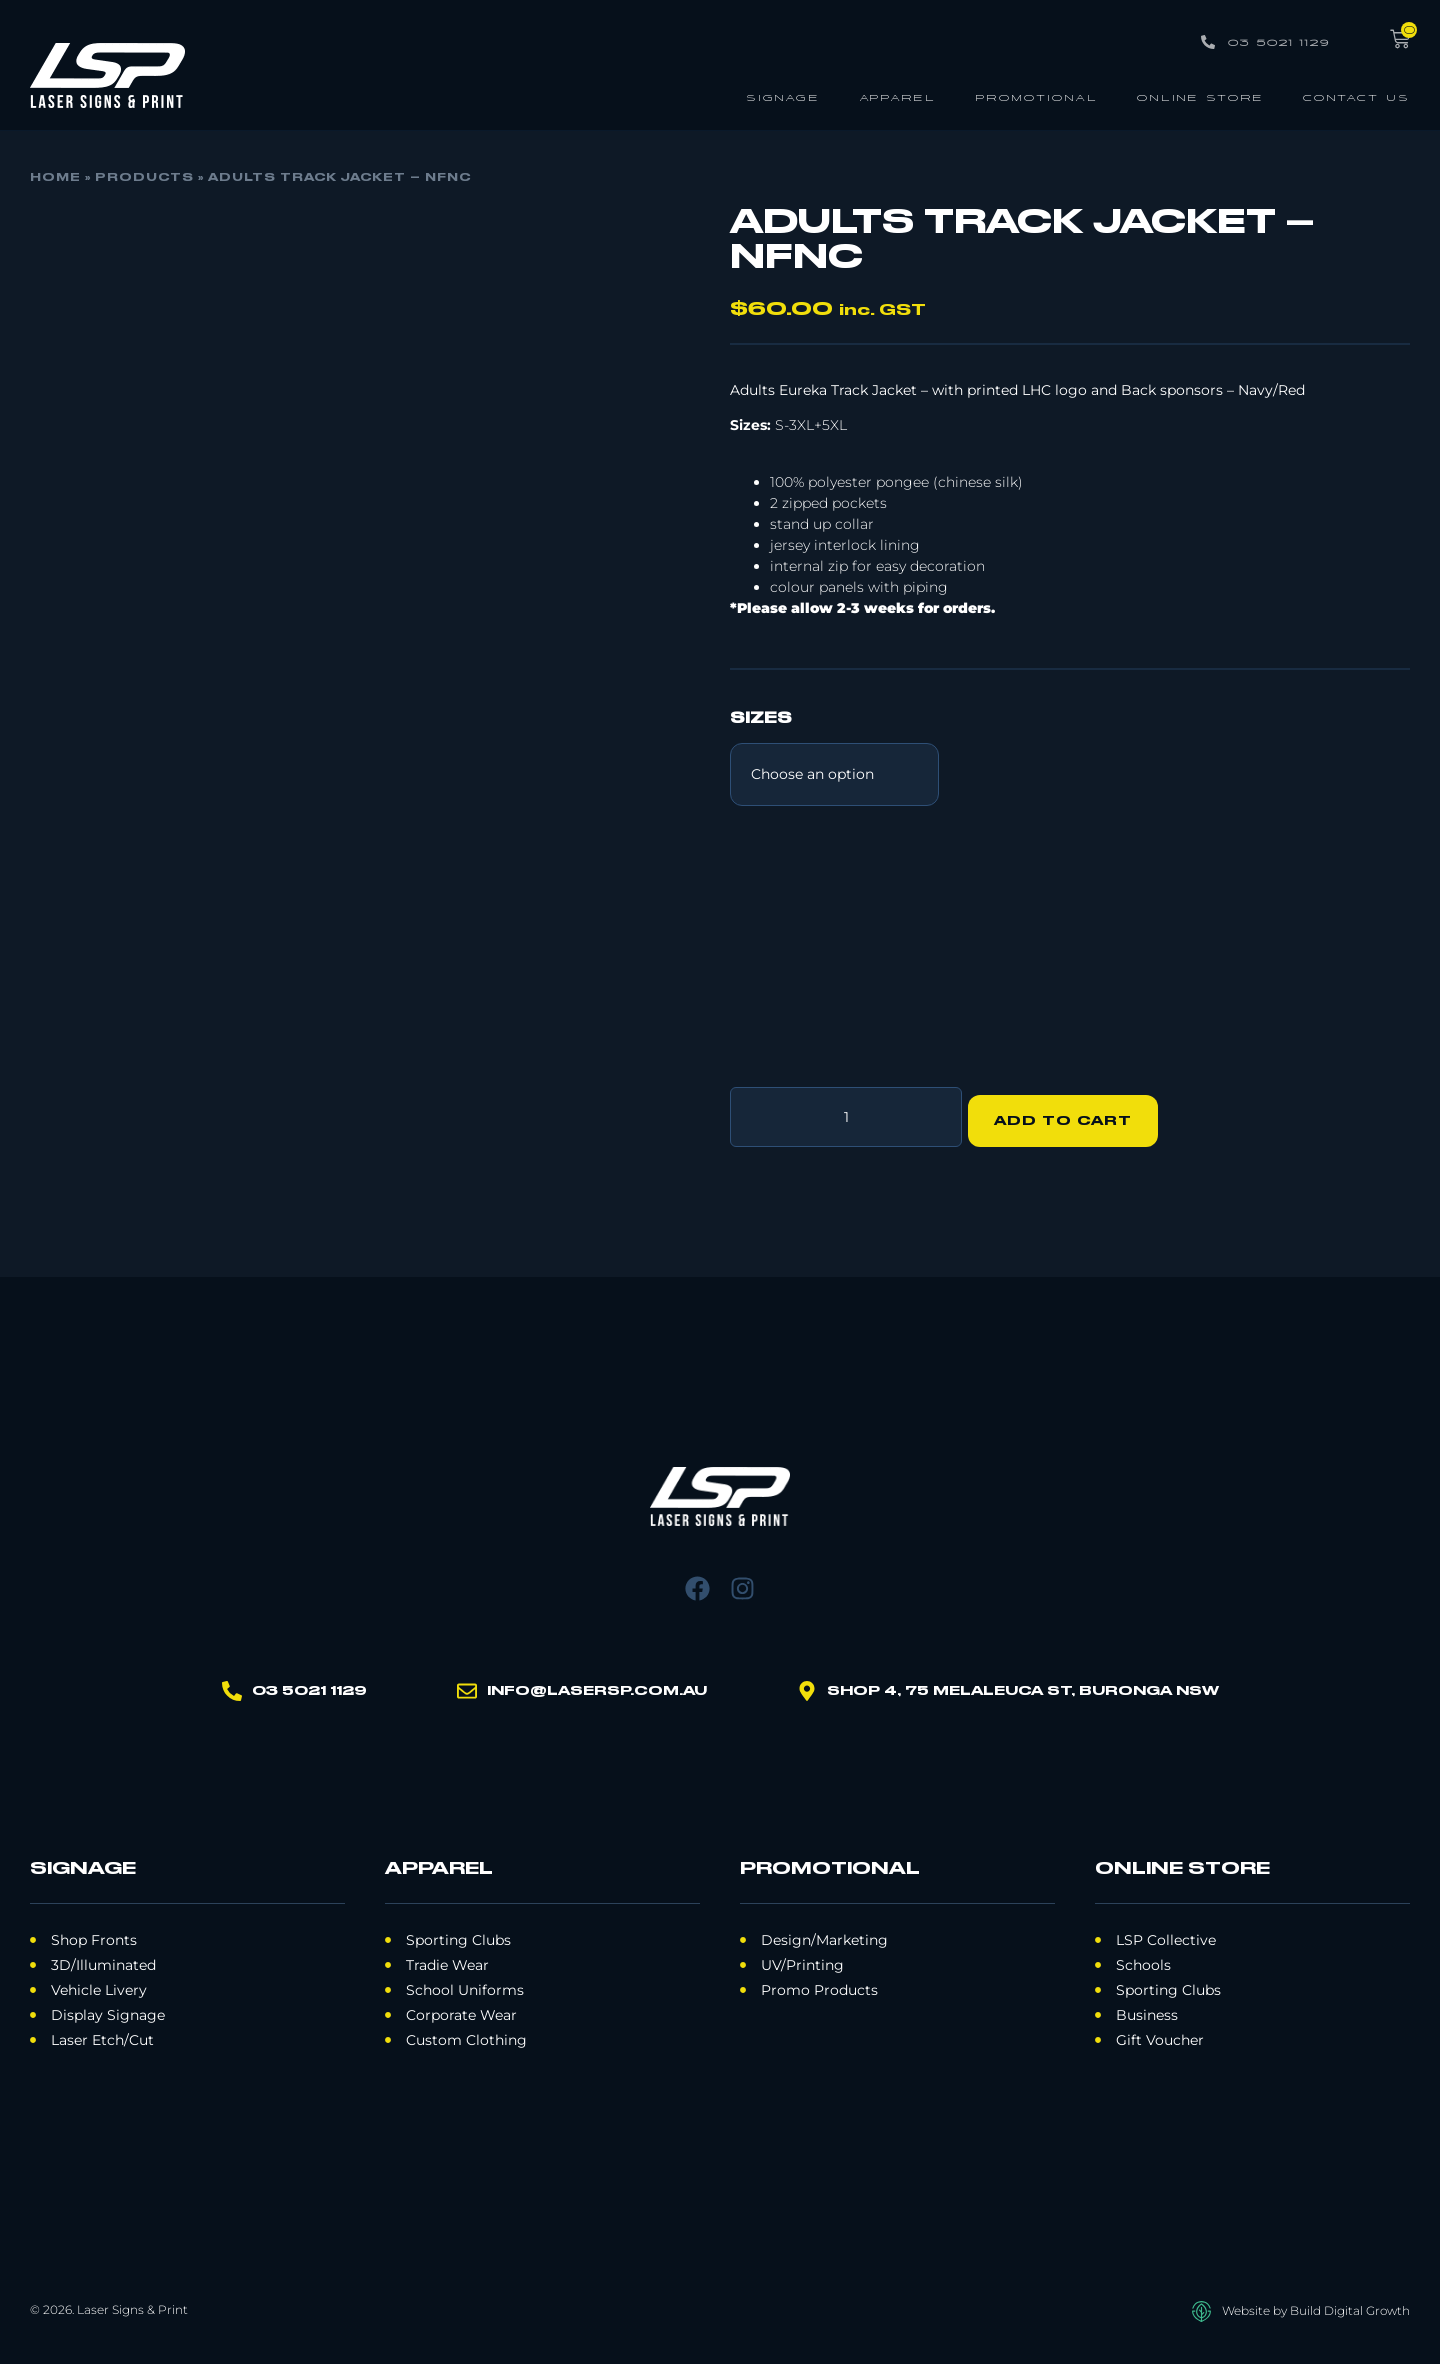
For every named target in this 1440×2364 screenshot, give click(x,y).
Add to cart (1071, 1113)
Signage (783, 96)
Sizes (761, 719)
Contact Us (1356, 96)
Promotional (1036, 96)
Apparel (897, 96)
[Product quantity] (846, 1113)
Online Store (1200, 96)
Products (144, 178)
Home (55, 178)
